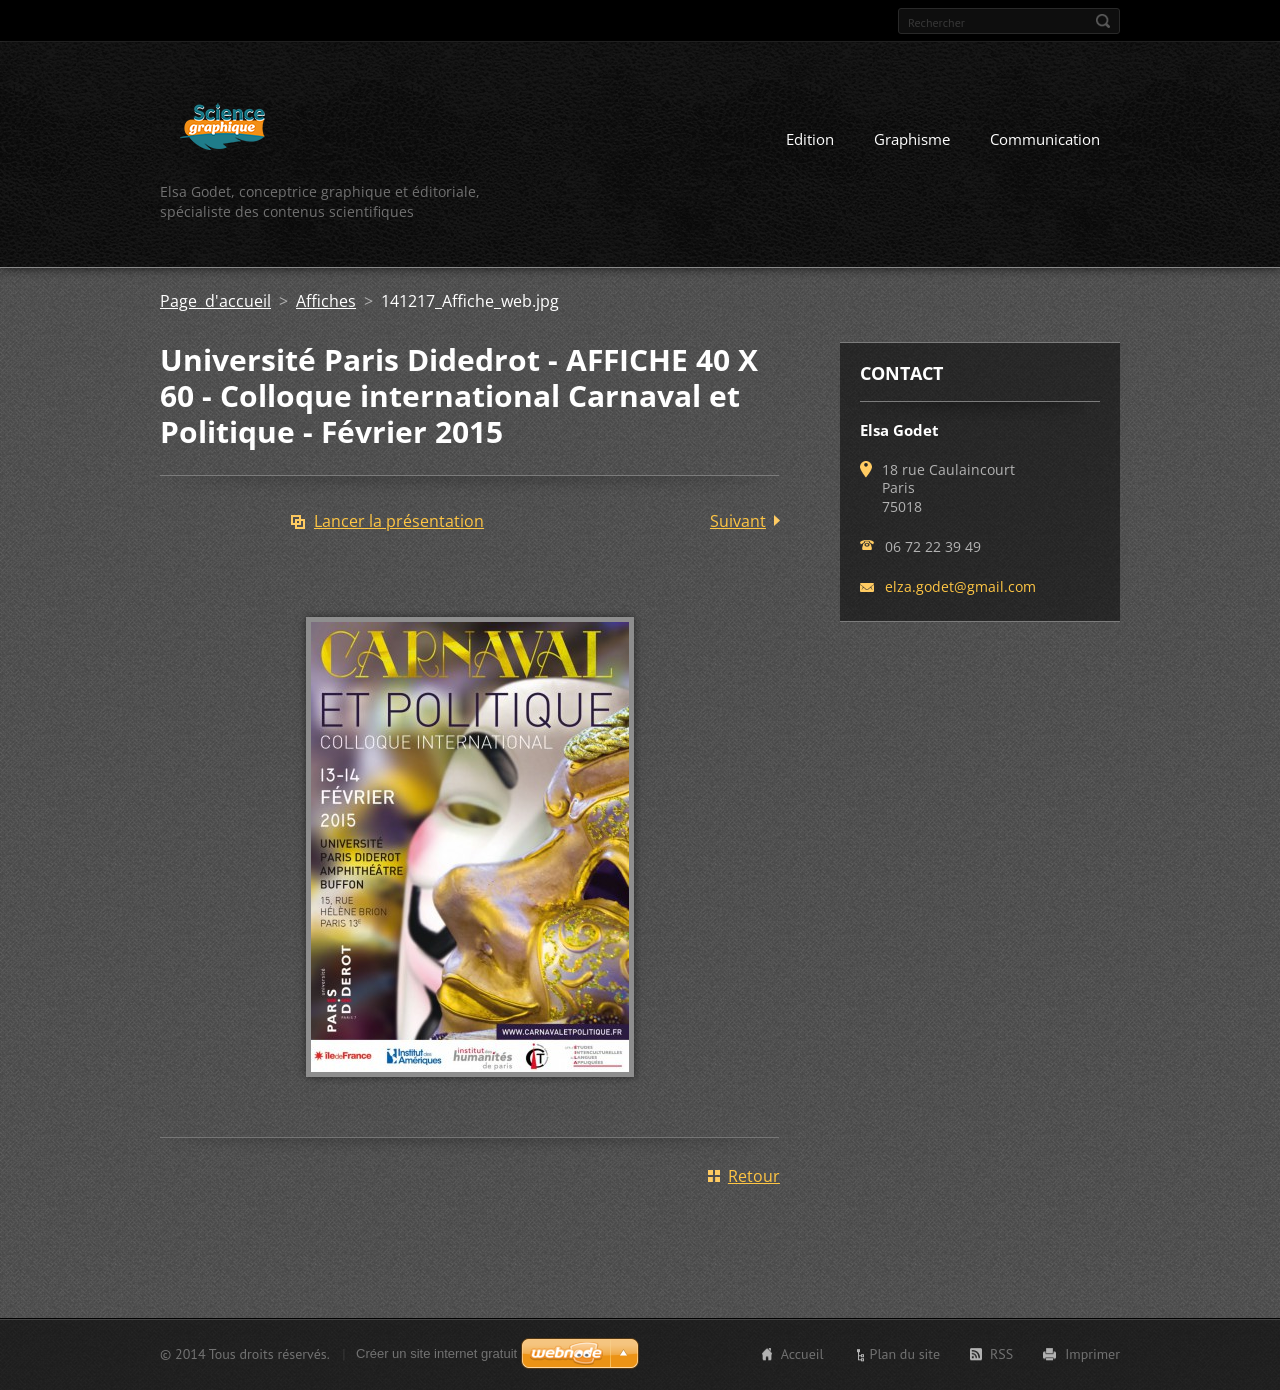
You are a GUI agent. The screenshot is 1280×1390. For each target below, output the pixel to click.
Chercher (1103, 21)
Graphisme (912, 139)
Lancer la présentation (399, 521)
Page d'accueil (215, 301)
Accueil (802, 1354)
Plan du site (905, 1354)
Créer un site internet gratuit (436, 1353)
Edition (810, 139)
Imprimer (1092, 1354)
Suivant (738, 521)
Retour (754, 1176)
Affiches (326, 301)
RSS (1001, 1354)
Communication (1045, 139)
